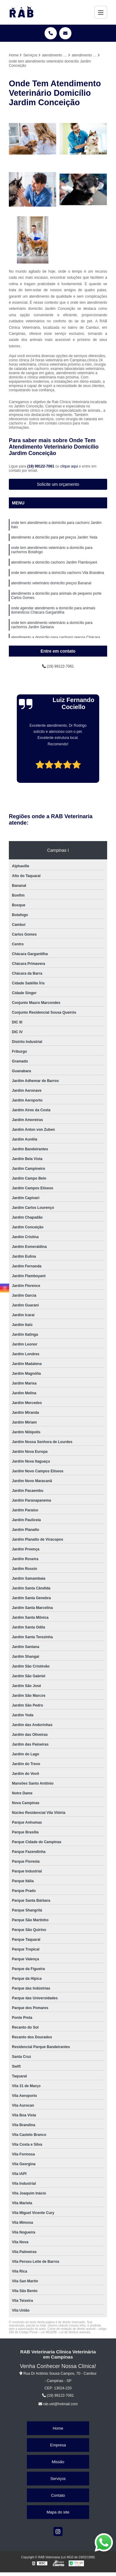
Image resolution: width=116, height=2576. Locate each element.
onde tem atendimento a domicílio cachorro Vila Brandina (57, 573)
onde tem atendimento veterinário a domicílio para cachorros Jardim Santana (51, 625)
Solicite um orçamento (58, 484)
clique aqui (69, 466)
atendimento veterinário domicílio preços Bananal (51, 583)
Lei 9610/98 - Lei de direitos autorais (65, 2332)
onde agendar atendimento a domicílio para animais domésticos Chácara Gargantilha (53, 610)
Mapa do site (58, 2512)
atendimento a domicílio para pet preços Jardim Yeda (54, 537)
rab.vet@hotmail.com (58, 2404)
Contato (58, 2495)
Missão (58, 2462)
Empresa (58, 2445)
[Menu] (100, 12)
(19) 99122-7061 (41, 466)
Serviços (58, 2478)
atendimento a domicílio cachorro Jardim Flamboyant (54, 562)
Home (58, 2428)
